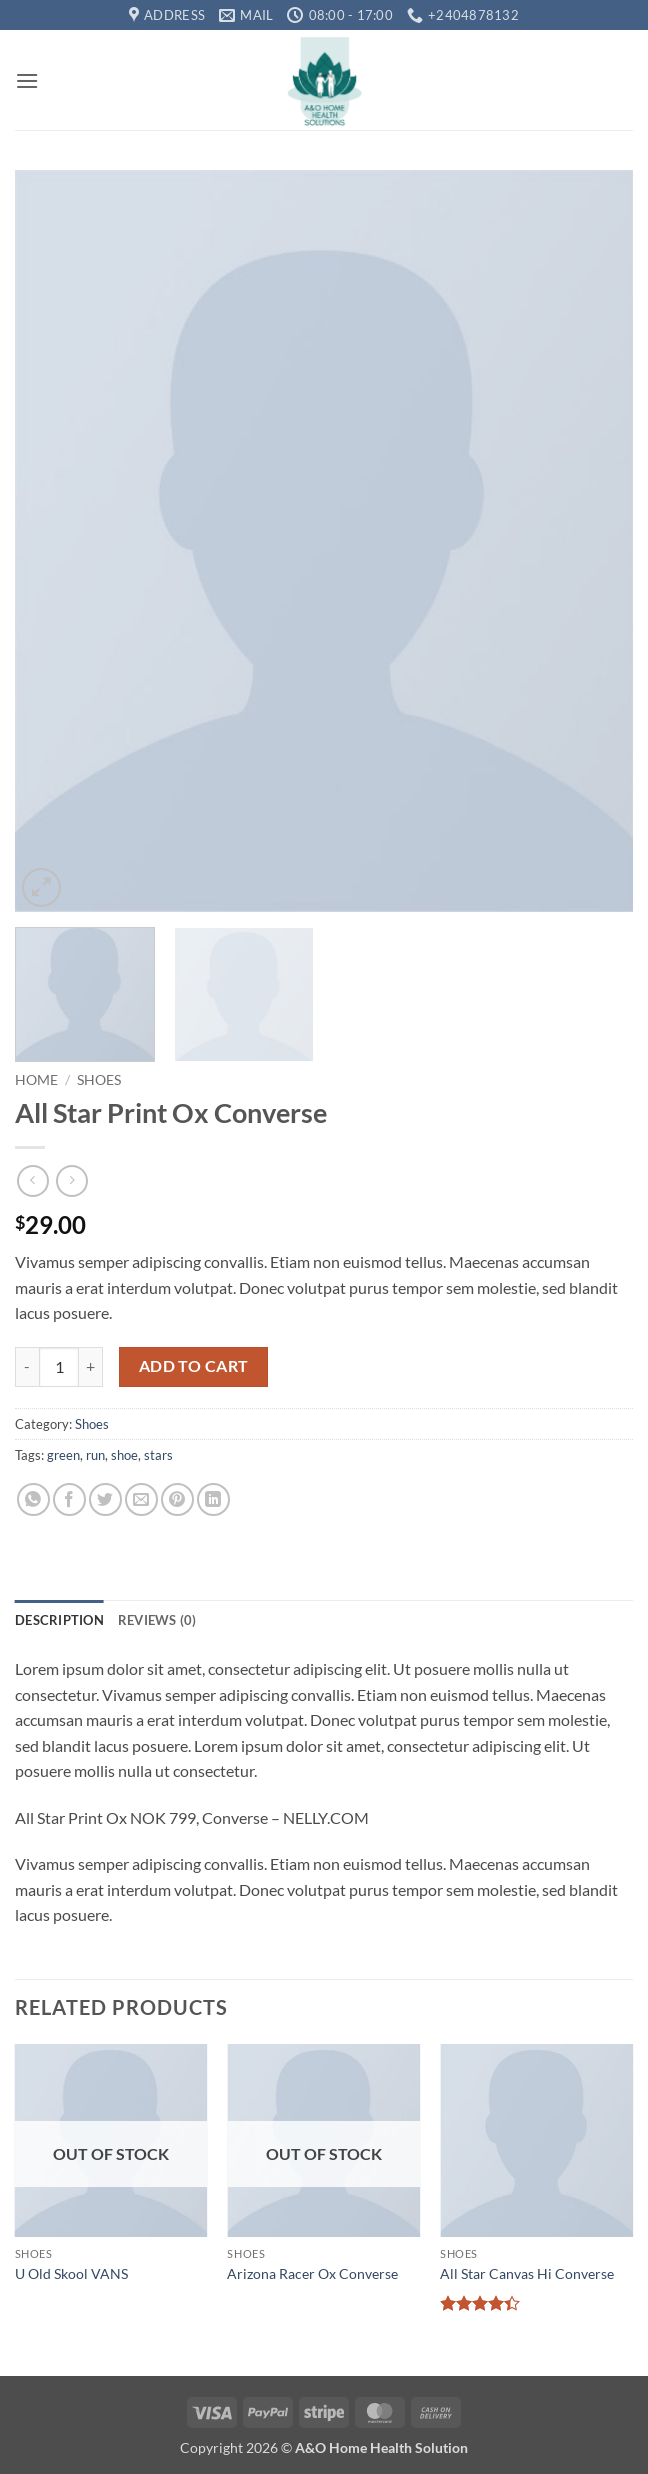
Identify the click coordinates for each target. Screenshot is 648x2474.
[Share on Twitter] (105, 1499)
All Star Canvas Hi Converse (527, 2273)
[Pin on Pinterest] (177, 1499)
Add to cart (194, 1366)
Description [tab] (59, 1620)
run (95, 1455)
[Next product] (32, 1180)
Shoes (99, 1080)
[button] (27, 80)
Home (36, 1080)
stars (158, 1455)
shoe (124, 1455)
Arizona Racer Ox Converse (312, 2273)
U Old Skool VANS (71, 2273)
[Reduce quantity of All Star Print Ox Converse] (27, 1367)
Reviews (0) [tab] (157, 1620)
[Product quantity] (59, 1367)
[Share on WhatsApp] (33, 1499)
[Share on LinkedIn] (213, 1499)
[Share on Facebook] (69, 1499)
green (63, 1455)
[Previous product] (71, 1180)
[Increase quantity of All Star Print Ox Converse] (91, 1367)
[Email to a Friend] (141, 1499)
